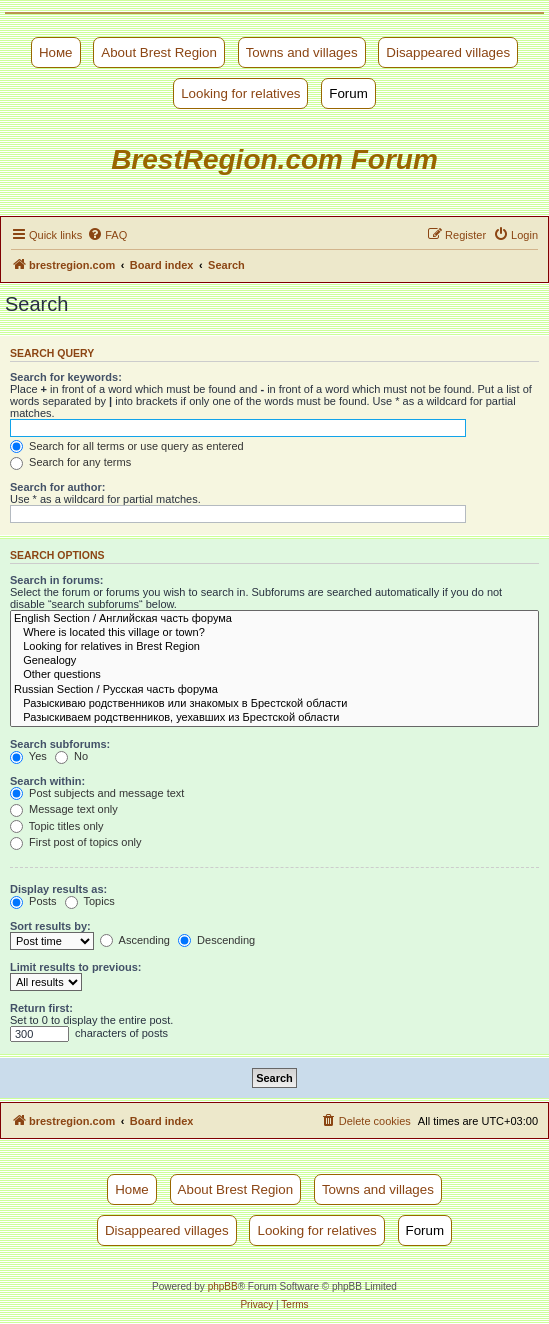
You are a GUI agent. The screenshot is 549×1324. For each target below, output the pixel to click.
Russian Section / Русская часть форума (274, 690)
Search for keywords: (66, 377)
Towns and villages (302, 52)
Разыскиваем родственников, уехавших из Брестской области (274, 718)
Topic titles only (56, 826)
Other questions (274, 675)
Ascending (135, 940)
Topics (90, 901)
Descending (216, 940)
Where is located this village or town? (274, 633)
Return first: (41, 1008)
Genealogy (274, 661)
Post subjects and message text (97, 793)
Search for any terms (70, 462)
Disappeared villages (448, 52)
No (71, 756)
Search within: (47, 781)
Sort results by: (50, 926)
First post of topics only (76, 842)
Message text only (64, 809)
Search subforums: (60, 744)
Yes (28, 756)
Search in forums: (57, 580)
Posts (33, 901)
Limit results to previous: (75, 967)
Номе (56, 52)
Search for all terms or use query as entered (127, 446)
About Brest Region (159, 52)
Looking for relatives (240, 93)
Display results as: (58, 889)
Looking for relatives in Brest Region (274, 647)
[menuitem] (107, 235)
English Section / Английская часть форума (274, 619)
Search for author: (57, 487)
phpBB (223, 1286)
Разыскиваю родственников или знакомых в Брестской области (274, 704)
